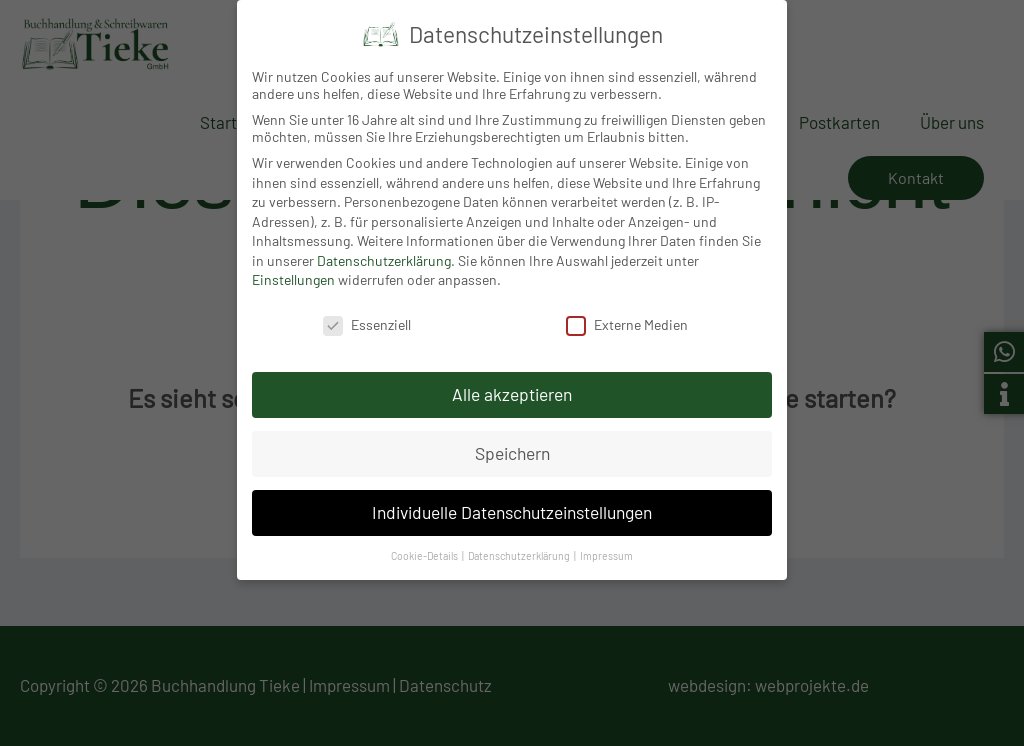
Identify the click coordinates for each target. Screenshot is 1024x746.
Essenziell (367, 320)
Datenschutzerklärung (384, 255)
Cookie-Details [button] (425, 550)
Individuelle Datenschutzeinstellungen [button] (512, 507)
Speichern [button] (512, 448)
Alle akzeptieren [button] (512, 389)
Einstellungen (293, 275)
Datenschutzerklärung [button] (520, 550)
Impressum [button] (606, 550)
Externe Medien (627, 320)
